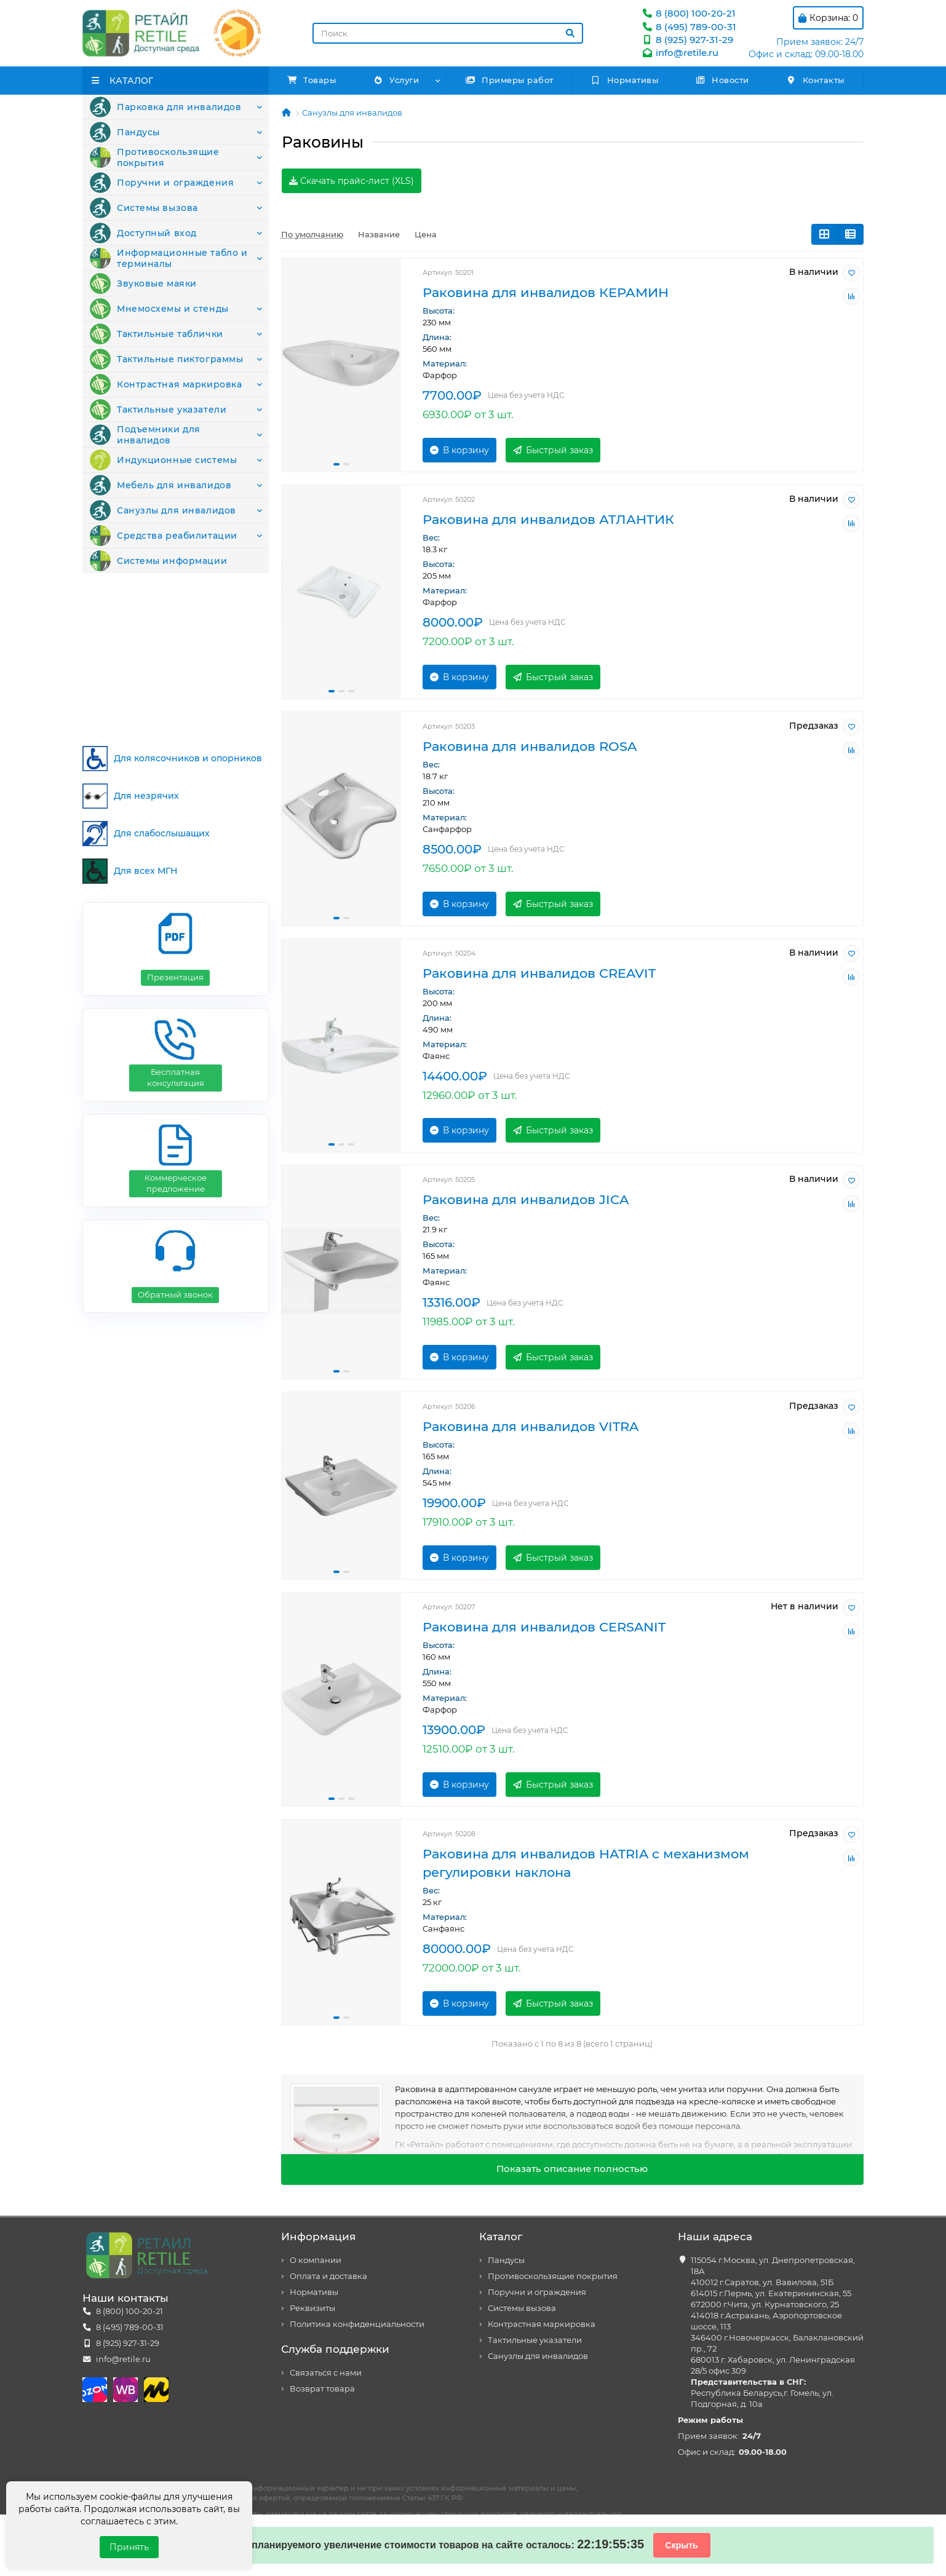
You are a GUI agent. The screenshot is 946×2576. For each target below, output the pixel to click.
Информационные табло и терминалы (163, 298)
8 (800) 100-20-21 (688, 13)
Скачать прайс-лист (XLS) (351, 180)
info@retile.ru (679, 52)
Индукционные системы (158, 549)
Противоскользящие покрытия (173, 172)
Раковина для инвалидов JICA (526, 1199)
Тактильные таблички (152, 392)
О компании (315, 2260)
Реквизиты (312, 2308)
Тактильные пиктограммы (162, 423)
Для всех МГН (129, 836)
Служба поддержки (335, 2349)
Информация (318, 2236)
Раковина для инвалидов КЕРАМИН (546, 292)
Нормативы (624, 80)
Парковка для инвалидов (161, 110)
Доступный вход (139, 266)
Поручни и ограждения (157, 204)
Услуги (396, 80)
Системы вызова (140, 235)
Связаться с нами (326, 2372)
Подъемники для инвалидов (168, 517)
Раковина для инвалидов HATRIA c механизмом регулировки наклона (586, 1863)
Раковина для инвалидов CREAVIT (539, 973)
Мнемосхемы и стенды (154, 361)
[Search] (447, 33)
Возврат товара (322, 2388)
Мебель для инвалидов (156, 580)
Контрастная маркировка (161, 455)
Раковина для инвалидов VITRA (530, 1426)
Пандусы (123, 141)
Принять (129, 2547)
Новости (722, 80)
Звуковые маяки (140, 329)
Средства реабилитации (159, 643)
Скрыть (682, 2545)
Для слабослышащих (146, 799)
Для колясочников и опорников (172, 724)
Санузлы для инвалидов (158, 611)
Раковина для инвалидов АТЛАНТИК (548, 519)
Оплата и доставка (328, 2276)
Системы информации (153, 674)
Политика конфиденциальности (357, 2324)
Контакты (815, 80)
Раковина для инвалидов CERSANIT (544, 1627)
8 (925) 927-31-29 (687, 40)
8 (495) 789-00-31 (688, 27)
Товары (311, 80)
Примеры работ (509, 80)
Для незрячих (130, 761)
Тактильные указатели (154, 486)
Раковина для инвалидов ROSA (530, 746)
